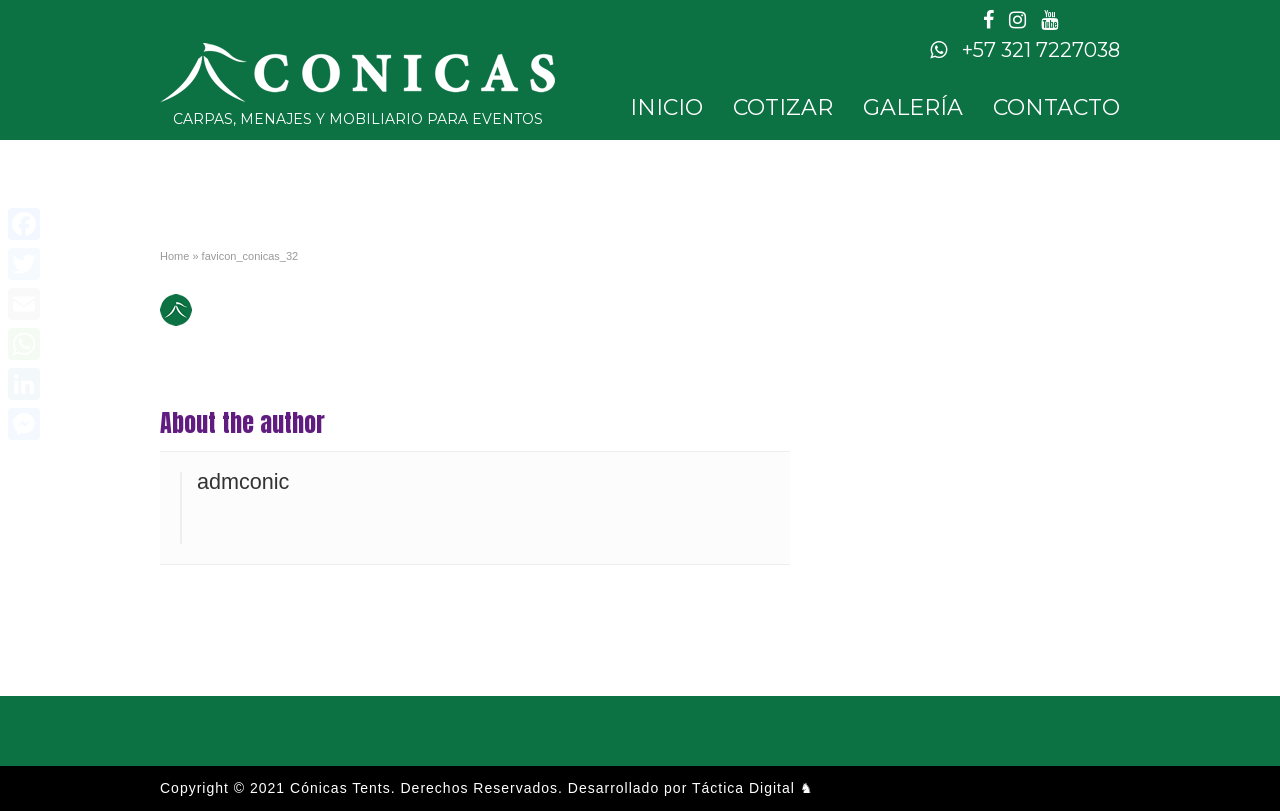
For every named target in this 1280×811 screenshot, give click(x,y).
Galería (913, 107)
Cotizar (783, 107)
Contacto (1056, 107)
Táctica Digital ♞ (753, 788)
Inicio (666, 107)
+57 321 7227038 (1025, 50)
